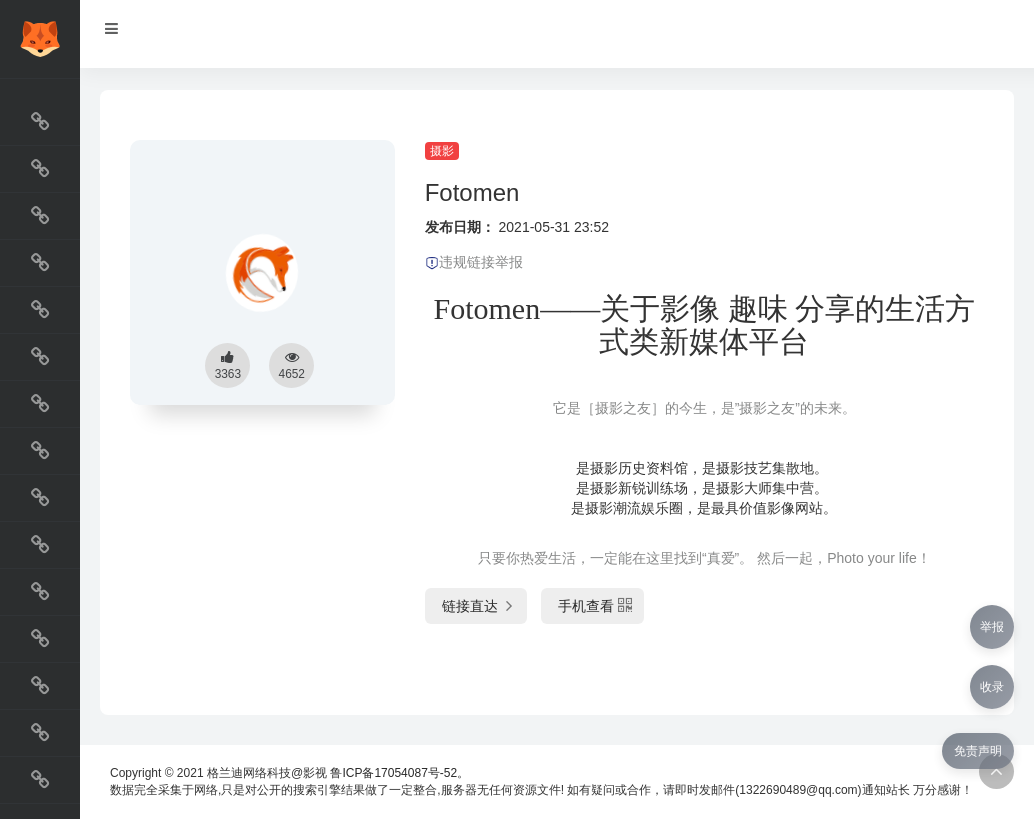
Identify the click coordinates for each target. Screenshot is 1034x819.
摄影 (442, 151)
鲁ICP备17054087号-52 (393, 773)
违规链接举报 (474, 262)
